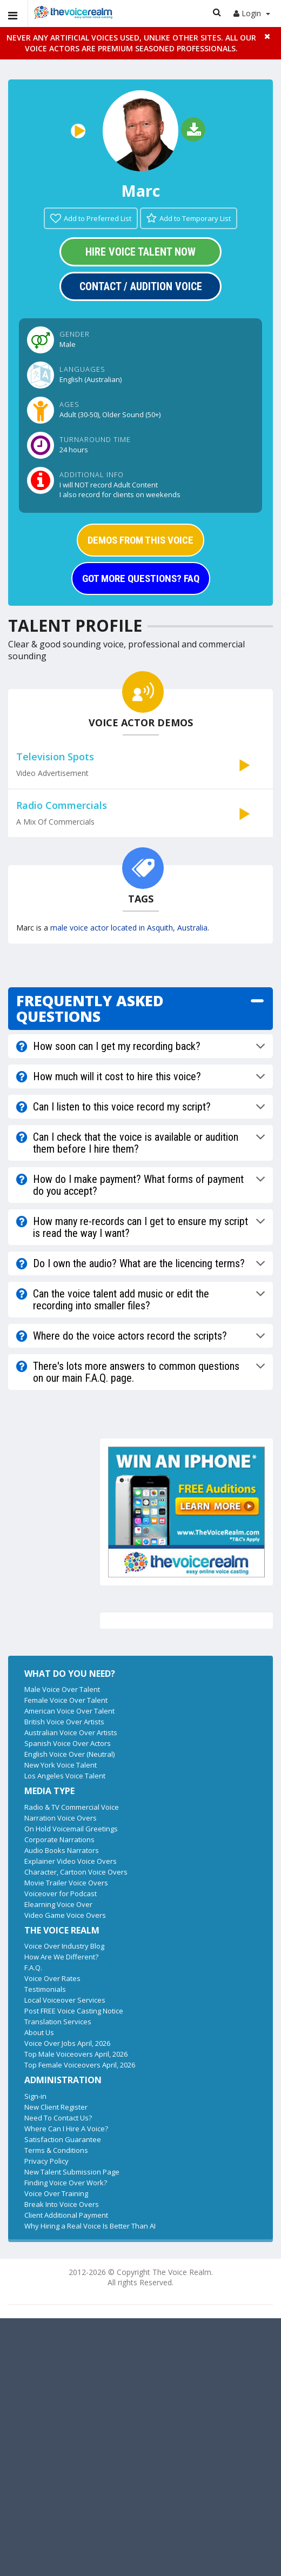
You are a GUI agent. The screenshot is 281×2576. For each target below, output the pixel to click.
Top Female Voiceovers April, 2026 (79, 2065)
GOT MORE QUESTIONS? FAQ (140, 578)
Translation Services (57, 2021)
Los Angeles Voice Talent (64, 1776)
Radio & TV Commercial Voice (71, 1807)
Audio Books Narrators (61, 1850)
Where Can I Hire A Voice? (66, 2128)
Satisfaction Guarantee (62, 2139)
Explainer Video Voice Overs (70, 1861)
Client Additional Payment (66, 2215)
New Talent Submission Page (71, 2172)
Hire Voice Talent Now (140, 251)
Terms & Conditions (56, 2150)
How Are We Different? (61, 1957)
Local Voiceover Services (64, 2000)
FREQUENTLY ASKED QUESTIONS (90, 1009)
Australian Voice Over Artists (70, 1732)
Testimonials (45, 1989)
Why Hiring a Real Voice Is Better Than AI (90, 2226)
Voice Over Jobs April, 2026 (67, 2043)
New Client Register (56, 2107)
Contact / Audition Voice (140, 286)
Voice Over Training (56, 2193)
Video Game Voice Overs (65, 1915)
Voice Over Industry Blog (64, 1946)
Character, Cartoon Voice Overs (76, 1872)
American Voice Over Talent (69, 1711)
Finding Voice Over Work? (65, 2182)
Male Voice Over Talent (62, 1689)
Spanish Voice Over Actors (67, 1743)
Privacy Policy (46, 2161)
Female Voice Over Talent (66, 1700)
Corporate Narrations (59, 1839)
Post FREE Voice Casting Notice (73, 2011)
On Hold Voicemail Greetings (71, 1829)
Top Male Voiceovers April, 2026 (76, 2054)
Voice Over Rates (52, 1978)
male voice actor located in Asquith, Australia (129, 927)
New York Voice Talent (60, 1765)
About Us (39, 2032)
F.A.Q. (33, 1967)
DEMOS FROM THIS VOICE (140, 540)
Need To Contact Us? (58, 2118)
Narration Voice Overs (60, 1818)
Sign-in (35, 2096)
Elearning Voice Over (58, 1904)
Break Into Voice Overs (61, 2204)
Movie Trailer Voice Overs (66, 1883)
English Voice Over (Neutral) (69, 1754)
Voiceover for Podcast (60, 1893)
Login (251, 13)
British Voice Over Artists (64, 1722)
